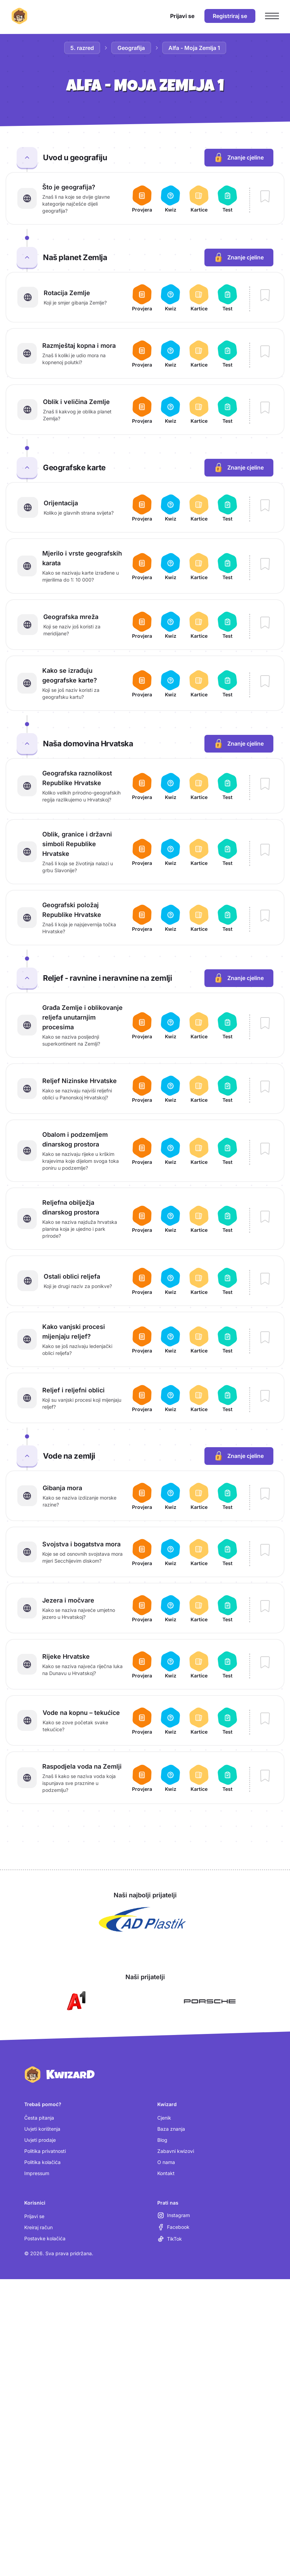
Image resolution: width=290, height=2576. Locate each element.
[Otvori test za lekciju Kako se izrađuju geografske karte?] (227, 683)
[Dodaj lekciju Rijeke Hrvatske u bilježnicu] (265, 1663)
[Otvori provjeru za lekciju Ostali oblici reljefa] (142, 1281)
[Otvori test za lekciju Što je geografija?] (227, 198)
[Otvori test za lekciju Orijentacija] (227, 507)
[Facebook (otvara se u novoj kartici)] (173, 2227)
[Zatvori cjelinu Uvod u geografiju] (27, 157)
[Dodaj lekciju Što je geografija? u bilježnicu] (265, 197)
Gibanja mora (62, 1488)
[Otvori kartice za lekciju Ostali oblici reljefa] (199, 1281)
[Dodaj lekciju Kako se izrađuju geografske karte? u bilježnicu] (265, 681)
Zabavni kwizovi (175, 2151)
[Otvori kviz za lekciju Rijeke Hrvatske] (170, 1664)
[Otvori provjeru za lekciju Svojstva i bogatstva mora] (142, 1552)
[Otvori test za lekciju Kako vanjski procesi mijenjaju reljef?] (227, 1339)
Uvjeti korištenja (42, 2129)
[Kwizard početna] (19, 16)
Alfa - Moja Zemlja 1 (194, 47)
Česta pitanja (39, 2118)
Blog (162, 2140)
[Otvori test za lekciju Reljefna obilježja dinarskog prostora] (227, 1219)
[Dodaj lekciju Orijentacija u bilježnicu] (265, 506)
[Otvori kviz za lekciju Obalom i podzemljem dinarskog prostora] (170, 1151)
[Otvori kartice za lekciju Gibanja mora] (199, 1496)
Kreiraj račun (38, 2227)
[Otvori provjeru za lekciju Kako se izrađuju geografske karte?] (142, 683)
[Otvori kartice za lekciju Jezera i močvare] (199, 1608)
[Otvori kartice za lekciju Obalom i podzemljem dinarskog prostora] (199, 1151)
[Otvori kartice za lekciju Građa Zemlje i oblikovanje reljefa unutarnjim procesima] (199, 1025)
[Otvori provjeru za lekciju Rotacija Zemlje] (142, 297)
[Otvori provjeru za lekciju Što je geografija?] (142, 198)
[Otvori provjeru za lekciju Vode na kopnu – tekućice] (142, 1720)
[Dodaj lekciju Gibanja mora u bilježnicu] (265, 1494)
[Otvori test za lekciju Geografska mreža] (227, 624)
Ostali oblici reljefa (72, 1276)
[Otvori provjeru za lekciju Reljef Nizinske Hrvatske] (142, 1089)
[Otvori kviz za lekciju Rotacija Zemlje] (170, 297)
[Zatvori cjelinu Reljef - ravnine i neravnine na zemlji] (27, 978)
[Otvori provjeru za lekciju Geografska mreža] (142, 624)
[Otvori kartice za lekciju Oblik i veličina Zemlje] (199, 409)
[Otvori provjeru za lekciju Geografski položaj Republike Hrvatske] (142, 918)
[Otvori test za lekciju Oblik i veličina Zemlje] (227, 409)
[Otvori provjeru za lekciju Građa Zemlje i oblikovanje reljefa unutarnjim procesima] (142, 1025)
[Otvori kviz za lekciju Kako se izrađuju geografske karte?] (170, 683)
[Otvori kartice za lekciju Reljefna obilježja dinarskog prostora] (199, 1219)
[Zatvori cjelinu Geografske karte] (27, 467)
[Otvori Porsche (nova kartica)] (209, 2001)
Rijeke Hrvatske (66, 1656)
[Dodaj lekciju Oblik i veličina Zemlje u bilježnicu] (265, 408)
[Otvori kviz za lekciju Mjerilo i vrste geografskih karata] (170, 566)
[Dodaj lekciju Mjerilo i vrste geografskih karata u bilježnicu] (265, 564)
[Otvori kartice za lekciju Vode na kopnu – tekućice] (199, 1720)
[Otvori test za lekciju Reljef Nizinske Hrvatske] (227, 1089)
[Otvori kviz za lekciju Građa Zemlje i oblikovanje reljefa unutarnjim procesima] (170, 1025)
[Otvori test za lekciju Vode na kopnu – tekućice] (227, 1720)
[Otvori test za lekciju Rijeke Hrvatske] (227, 1664)
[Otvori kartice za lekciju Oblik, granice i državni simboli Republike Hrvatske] (199, 852)
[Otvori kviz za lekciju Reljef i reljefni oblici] (170, 1398)
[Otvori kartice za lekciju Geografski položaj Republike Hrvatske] (199, 918)
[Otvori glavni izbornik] (272, 16)
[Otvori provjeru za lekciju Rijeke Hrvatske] (142, 1664)
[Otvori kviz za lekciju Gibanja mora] (170, 1496)
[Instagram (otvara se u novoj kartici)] (173, 2215)
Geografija (131, 47)
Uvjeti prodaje (40, 2140)
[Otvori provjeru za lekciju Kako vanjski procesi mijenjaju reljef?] (142, 1339)
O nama (166, 2162)
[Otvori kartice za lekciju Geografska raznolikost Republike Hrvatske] (199, 786)
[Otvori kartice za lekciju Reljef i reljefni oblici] (199, 1398)
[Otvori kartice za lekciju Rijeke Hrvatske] (199, 1664)
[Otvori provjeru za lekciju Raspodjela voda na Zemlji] (142, 1778)
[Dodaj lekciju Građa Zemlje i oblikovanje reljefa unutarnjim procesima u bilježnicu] (265, 1023)
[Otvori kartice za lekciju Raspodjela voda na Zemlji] (199, 1778)
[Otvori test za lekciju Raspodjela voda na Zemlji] (227, 1778)
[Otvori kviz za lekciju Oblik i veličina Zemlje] (170, 409)
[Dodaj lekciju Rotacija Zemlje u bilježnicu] (265, 295)
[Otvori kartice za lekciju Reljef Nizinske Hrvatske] (199, 1089)
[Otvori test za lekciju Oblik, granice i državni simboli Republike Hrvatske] (227, 852)
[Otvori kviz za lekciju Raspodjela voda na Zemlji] (170, 1778)
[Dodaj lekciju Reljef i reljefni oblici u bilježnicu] (265, 1396)
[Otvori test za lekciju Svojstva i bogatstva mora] (227, 1552)
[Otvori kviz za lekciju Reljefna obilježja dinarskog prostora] (170, 1219)
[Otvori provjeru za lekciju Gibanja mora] (142, 1496)
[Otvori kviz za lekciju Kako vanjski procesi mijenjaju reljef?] (170, 1339)
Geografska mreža (70, 616)
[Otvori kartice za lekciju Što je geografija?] (199, 198)
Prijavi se (34, 2216)
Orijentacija (61, 503)
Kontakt (166, 2173)
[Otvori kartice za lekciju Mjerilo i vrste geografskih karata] (199, 566)
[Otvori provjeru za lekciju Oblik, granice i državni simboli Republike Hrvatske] (142, 852)
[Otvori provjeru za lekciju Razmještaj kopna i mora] (142, 353)
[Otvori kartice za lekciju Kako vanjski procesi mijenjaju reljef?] (199, 1339)
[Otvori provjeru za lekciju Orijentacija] (142, 507)
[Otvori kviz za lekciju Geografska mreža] (170, 624)
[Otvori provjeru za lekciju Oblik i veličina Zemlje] (142, 409)
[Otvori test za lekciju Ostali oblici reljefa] (227, 1281)
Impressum (36, 2173)
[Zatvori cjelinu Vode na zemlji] (27, 1455)
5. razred (82, 47)
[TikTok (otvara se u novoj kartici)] (169, 2238)
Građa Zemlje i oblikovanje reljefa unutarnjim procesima (82, 1017)
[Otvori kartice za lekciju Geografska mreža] (199, 624)
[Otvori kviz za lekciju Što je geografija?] (170, 198)
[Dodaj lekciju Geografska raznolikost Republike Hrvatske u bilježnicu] (265, 784)
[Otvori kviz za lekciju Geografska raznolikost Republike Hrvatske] (170, 786)
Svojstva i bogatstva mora (81, 1544)
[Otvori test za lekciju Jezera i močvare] (227, 1608)
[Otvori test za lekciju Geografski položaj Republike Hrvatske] (227, 918)
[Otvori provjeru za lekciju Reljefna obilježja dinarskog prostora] (142, 1219)
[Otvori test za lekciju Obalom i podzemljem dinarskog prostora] (227, 1151)
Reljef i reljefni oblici (73, 1390)
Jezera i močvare (68, 1600)
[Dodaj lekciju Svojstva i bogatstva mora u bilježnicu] (265, 1550)
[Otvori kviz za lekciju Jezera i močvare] (170, 1608)
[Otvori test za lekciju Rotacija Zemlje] (227, 297)
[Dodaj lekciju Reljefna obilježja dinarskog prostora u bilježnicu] (265, 1217)
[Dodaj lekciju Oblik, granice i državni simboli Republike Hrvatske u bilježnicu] (265, 850)
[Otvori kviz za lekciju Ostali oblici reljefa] (170, 1281)
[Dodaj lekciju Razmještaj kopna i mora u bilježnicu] (265, 352)
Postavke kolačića (44, 2238)
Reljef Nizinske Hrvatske (79, 1080)
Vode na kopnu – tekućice (81, 1712)
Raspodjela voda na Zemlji (82, 1766)
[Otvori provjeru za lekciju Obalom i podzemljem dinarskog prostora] (142, 1151)
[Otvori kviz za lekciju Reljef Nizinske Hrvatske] (170, 1089)
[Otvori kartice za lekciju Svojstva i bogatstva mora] (199, 1552)
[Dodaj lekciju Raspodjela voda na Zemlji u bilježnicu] (265, 1776)
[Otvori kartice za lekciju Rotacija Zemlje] (199, 297)
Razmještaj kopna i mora (79, 345)
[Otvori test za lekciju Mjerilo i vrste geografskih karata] (227, 566)
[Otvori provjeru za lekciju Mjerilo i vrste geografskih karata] (142, 566)
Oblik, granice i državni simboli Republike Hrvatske (77, 844)
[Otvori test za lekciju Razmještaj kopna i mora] (227, 353)
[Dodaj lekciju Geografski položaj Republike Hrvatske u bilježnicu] (265, 916)
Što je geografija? (68, 187)
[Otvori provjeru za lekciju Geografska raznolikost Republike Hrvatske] (142, 786)
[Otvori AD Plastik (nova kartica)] (142, 1919)
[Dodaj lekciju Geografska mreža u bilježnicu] (265, 623)
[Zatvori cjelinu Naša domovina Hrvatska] (27, 743)
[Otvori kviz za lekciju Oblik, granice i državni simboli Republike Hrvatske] (170, 852)
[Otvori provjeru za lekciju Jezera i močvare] (142, 1608)
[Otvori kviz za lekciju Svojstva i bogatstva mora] (170, 1552)
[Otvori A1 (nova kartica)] (75, 2001)
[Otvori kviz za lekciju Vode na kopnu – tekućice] (170, 1720)
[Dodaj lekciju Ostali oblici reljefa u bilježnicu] (265, 1279)
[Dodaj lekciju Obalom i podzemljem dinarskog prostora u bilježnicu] (265, 1149)
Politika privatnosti (45, 2151)
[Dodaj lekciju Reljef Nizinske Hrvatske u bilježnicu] (265, 1087)
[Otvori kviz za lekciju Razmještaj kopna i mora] (170, 353)
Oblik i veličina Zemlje (76, 401)
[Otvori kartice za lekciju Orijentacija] (199, 507)
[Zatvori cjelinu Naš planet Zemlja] (27, 257)
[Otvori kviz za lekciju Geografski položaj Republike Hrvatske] (170, 918)
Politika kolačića (42, 2162)
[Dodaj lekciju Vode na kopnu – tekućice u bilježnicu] (265, 1719)
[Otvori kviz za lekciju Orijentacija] (170, 507)
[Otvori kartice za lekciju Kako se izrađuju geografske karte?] (199, 683)
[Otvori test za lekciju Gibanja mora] (227, 1496)
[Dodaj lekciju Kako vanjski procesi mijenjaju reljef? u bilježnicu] (265, 1338)
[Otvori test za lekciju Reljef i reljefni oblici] (227, 1398)
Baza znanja (171, 2129)
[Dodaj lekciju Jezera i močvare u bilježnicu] (265, 1606)
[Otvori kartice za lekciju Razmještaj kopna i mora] (199, 353)
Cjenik (164, 2118)
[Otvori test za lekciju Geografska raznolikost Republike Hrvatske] (227, 786)
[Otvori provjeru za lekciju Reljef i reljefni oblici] (142, 1398)
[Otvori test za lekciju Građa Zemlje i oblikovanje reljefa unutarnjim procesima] (227, 1025)
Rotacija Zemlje (67, 293)
